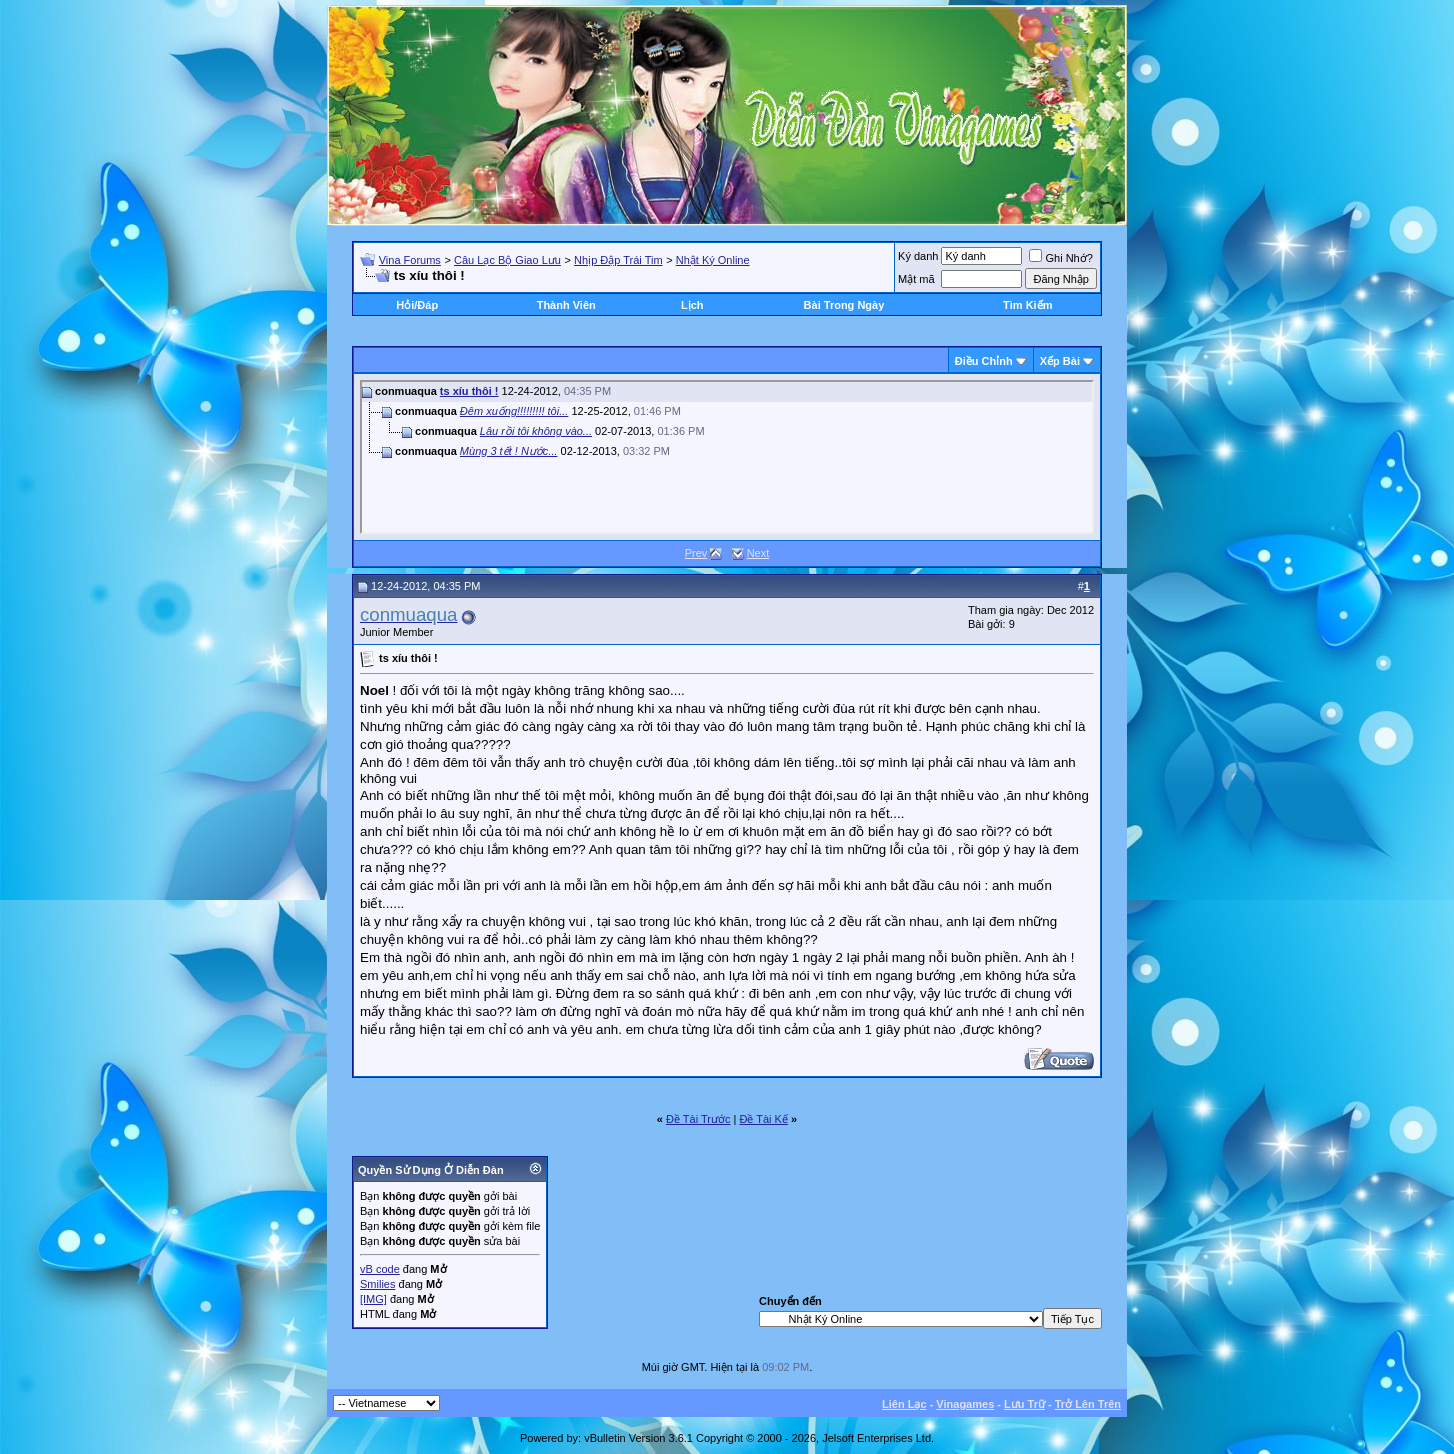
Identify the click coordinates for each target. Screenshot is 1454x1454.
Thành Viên (566, 305)
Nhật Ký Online (713, 260)
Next (758, 553)
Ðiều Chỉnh (984, 361)
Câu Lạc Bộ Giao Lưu (507, 260)
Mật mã (916, 279)
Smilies (377, 1284)
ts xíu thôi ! (469, 391)
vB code (380, 1269)
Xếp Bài (1060, 361)
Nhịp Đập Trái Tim (618, 260)
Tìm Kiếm (1027, 305)
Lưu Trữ (1024, 1404)
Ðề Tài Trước (698, 1119)
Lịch (692, 305)
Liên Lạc (904, 1404)
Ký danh (918, 256)
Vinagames (965, 1404)
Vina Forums (410, 260)
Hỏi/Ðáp (417, 305)
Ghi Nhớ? (1060, 258)
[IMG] (373, 1299)
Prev (696, 553)
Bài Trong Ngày (844, 305)
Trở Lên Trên (1088, 1404)
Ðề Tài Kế (763, 1119)
